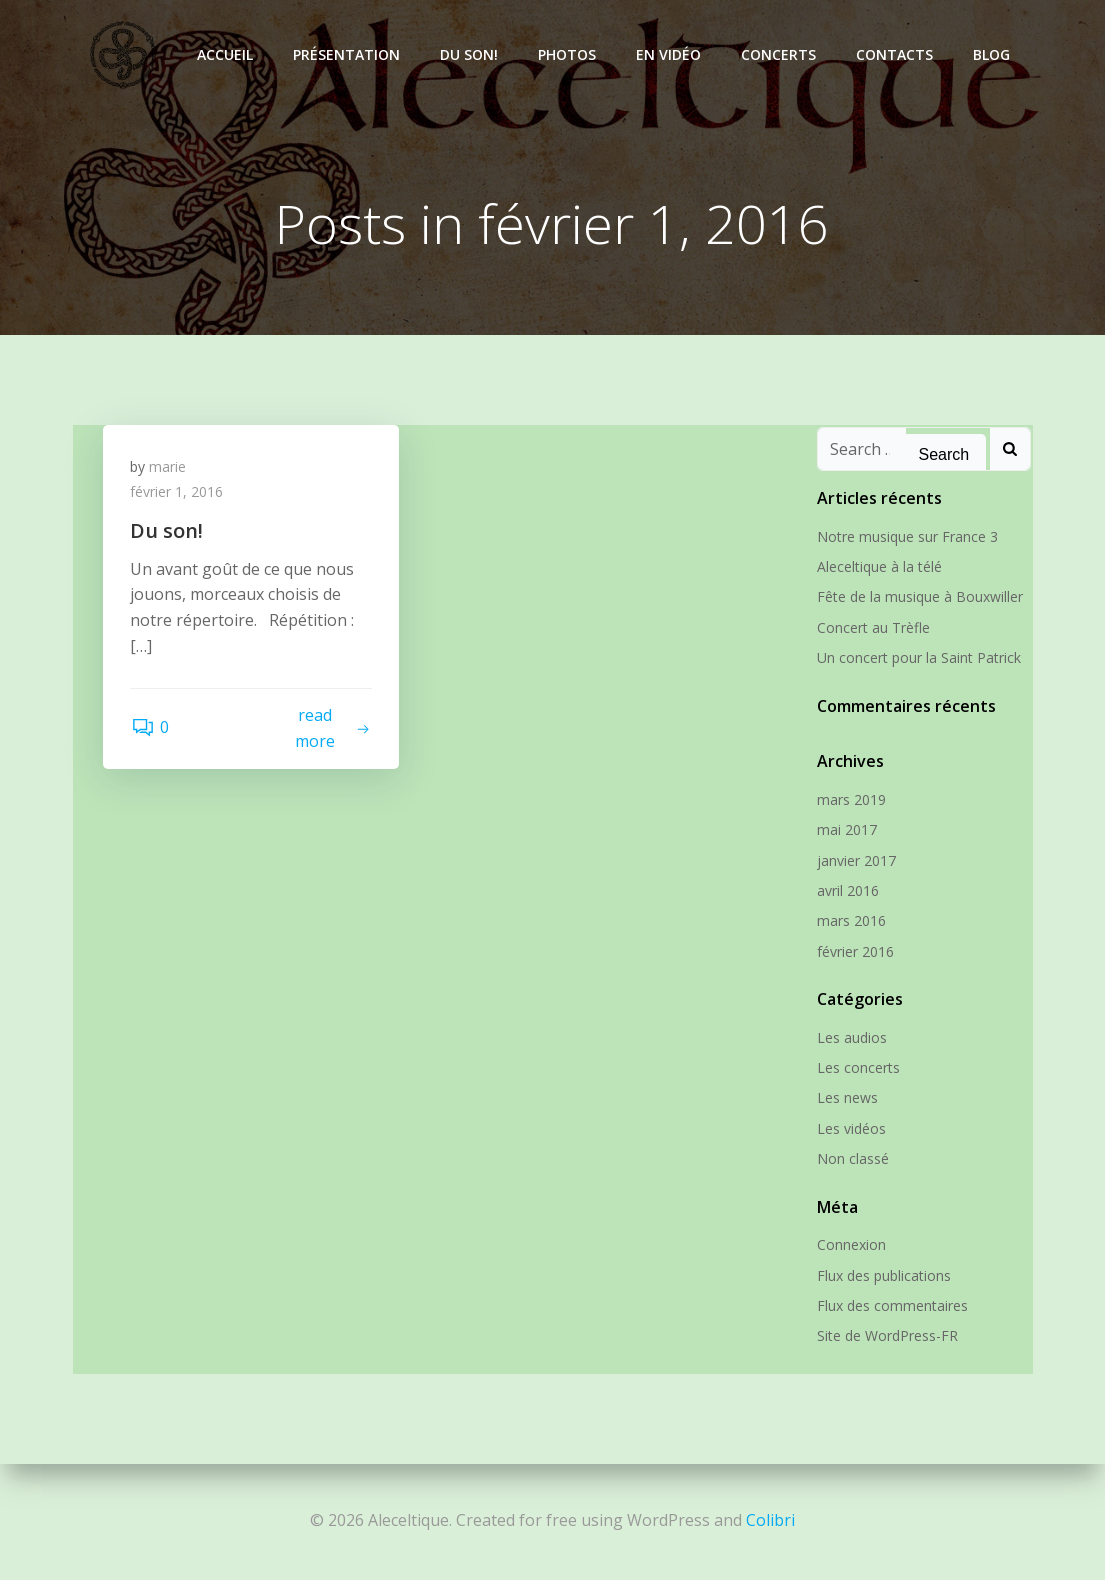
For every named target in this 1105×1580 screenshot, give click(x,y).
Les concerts (856, 1068)
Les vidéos (849, 1129)
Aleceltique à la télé (877, 567)
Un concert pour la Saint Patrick (917, 658)
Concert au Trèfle (871, 628)
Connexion (849, 1245)
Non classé (851, 1159)
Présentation (349, 54)
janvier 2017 (854, 861)
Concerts (781, 54)
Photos (570, 54)
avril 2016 (846, 891)
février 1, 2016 (179, 496)
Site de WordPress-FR (885, 1336)
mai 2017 (845, 830)
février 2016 (853, 952)
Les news (845, 1098)
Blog (994, 54)
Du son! (472, 54)
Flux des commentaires (890, 1306)
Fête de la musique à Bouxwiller (918, 597)
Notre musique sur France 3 (905, 537)
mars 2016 (849, 921)
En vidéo (671, 54)
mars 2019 (849, 800)
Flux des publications (882, 1276)
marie (170, 470)
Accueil (228, 54)
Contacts (897, 54)
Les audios (850, 1038)
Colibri (770, 1520)
